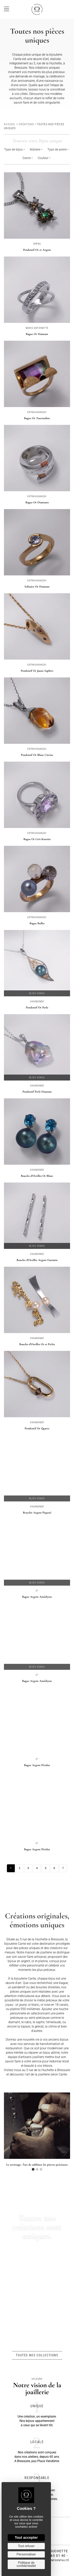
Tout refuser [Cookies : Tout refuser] (26, 2546)
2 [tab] (37, 2169)
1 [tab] (33, 2169)
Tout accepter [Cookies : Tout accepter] (26, 2538)
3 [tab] (41, 2169)
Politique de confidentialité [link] (26, 2564)
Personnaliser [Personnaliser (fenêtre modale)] (26, 2554)
